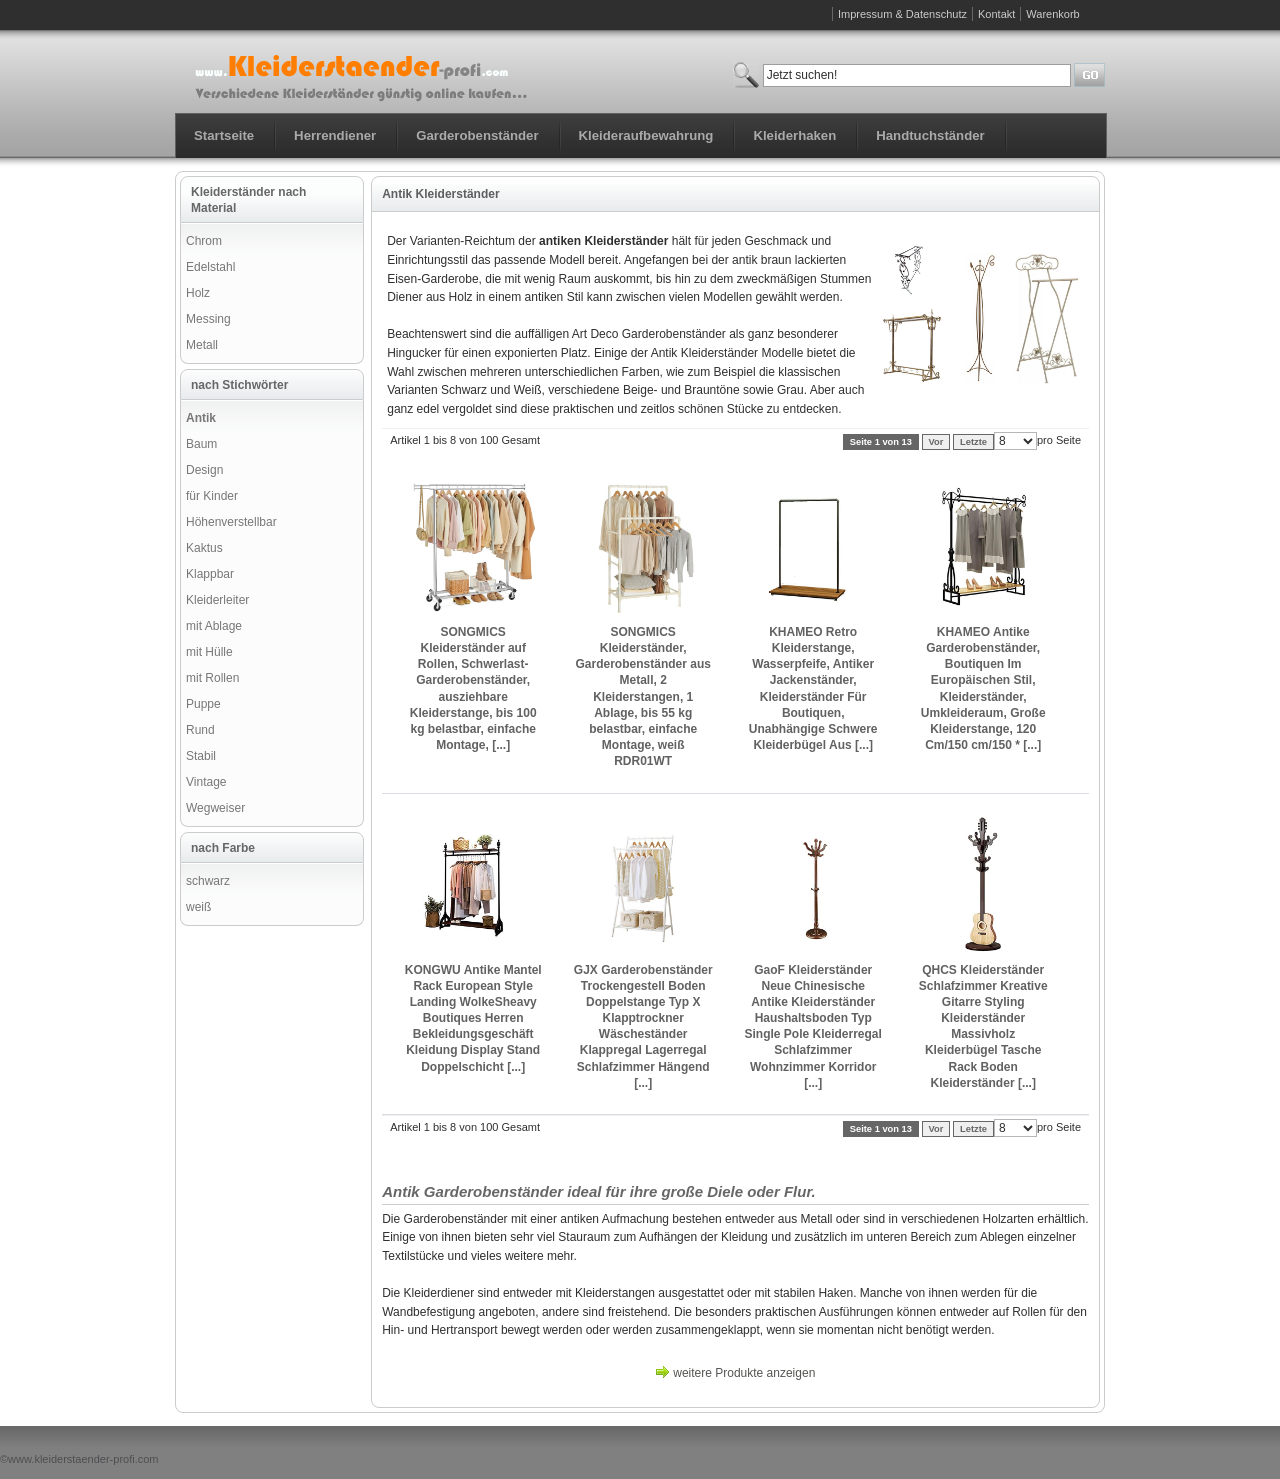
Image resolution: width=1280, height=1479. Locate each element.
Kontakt (996, 14)
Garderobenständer (477, 135)
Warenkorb (1052, 14)
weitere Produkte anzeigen (744, 1373)
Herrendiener (335, 135)
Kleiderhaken (794, 135)
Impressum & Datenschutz (902, 14)
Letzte (973, 442)
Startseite (224, 135)
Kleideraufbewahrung (646, 135)
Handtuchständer (930, 135)
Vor (936, 442)
